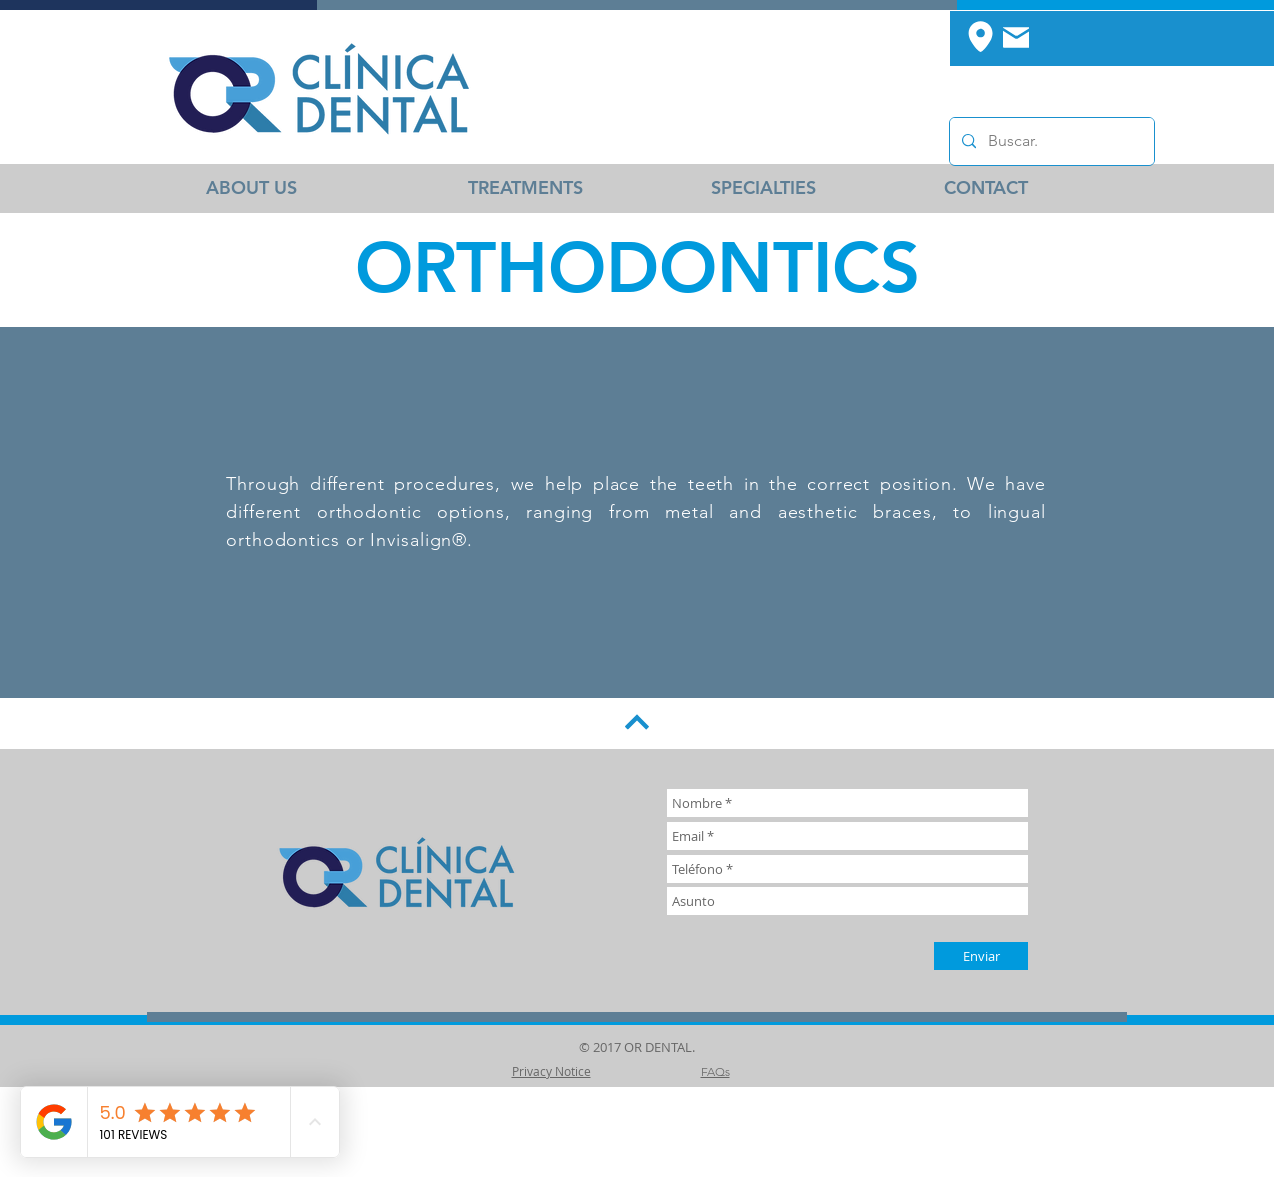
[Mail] (1016, 37)
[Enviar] (981, 956)
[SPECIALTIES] (763, 188)
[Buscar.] (1050, 141)
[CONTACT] (985, 188)
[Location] (980, 36)
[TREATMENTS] (525, 188)
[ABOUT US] (251, 188)
